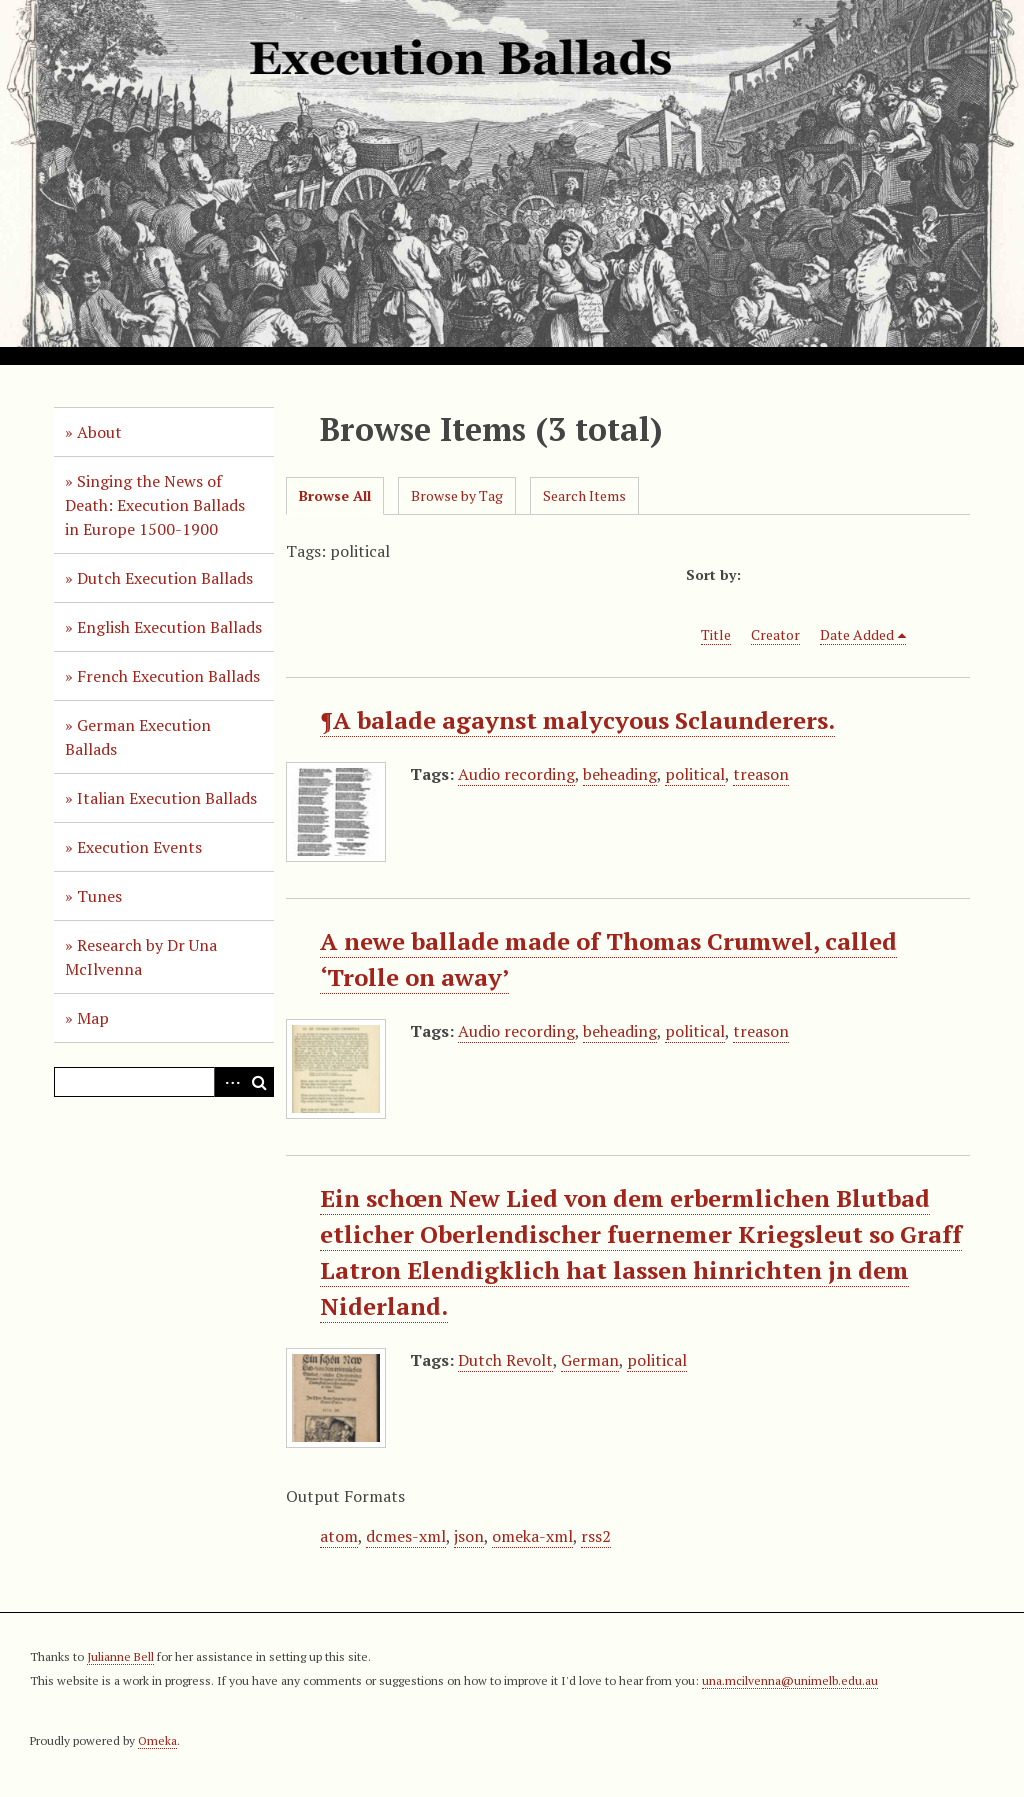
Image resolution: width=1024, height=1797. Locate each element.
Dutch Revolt (505, 1360)
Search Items (584, 495)
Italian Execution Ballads (167, 798)
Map (93, 1018)
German (590, 1360)
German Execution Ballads (138, 737)
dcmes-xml (406, 1536)
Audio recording (516, 774)
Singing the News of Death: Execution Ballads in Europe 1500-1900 (155, 505)
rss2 (596, 1536)
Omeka (157, 1740)
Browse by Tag (457, 495)
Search (259, 1082)
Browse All (335, 495)
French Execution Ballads (168, 676)
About (99, 432)
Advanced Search (229, 1082)
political (695, 774)
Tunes (99, 896)
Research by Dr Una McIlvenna (141, 957)
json (469, 1536)
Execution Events (139, 847)
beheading (620, 774)
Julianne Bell (120, 1656)
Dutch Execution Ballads (165, 578)
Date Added (857, 634)
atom (339, 1536)
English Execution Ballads (169, 627)
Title (716, 634)
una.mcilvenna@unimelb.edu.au (790, 1680)
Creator (775, 634)
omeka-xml (532, 1536)
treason (761, 774)
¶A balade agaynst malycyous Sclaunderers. (577, 720)
